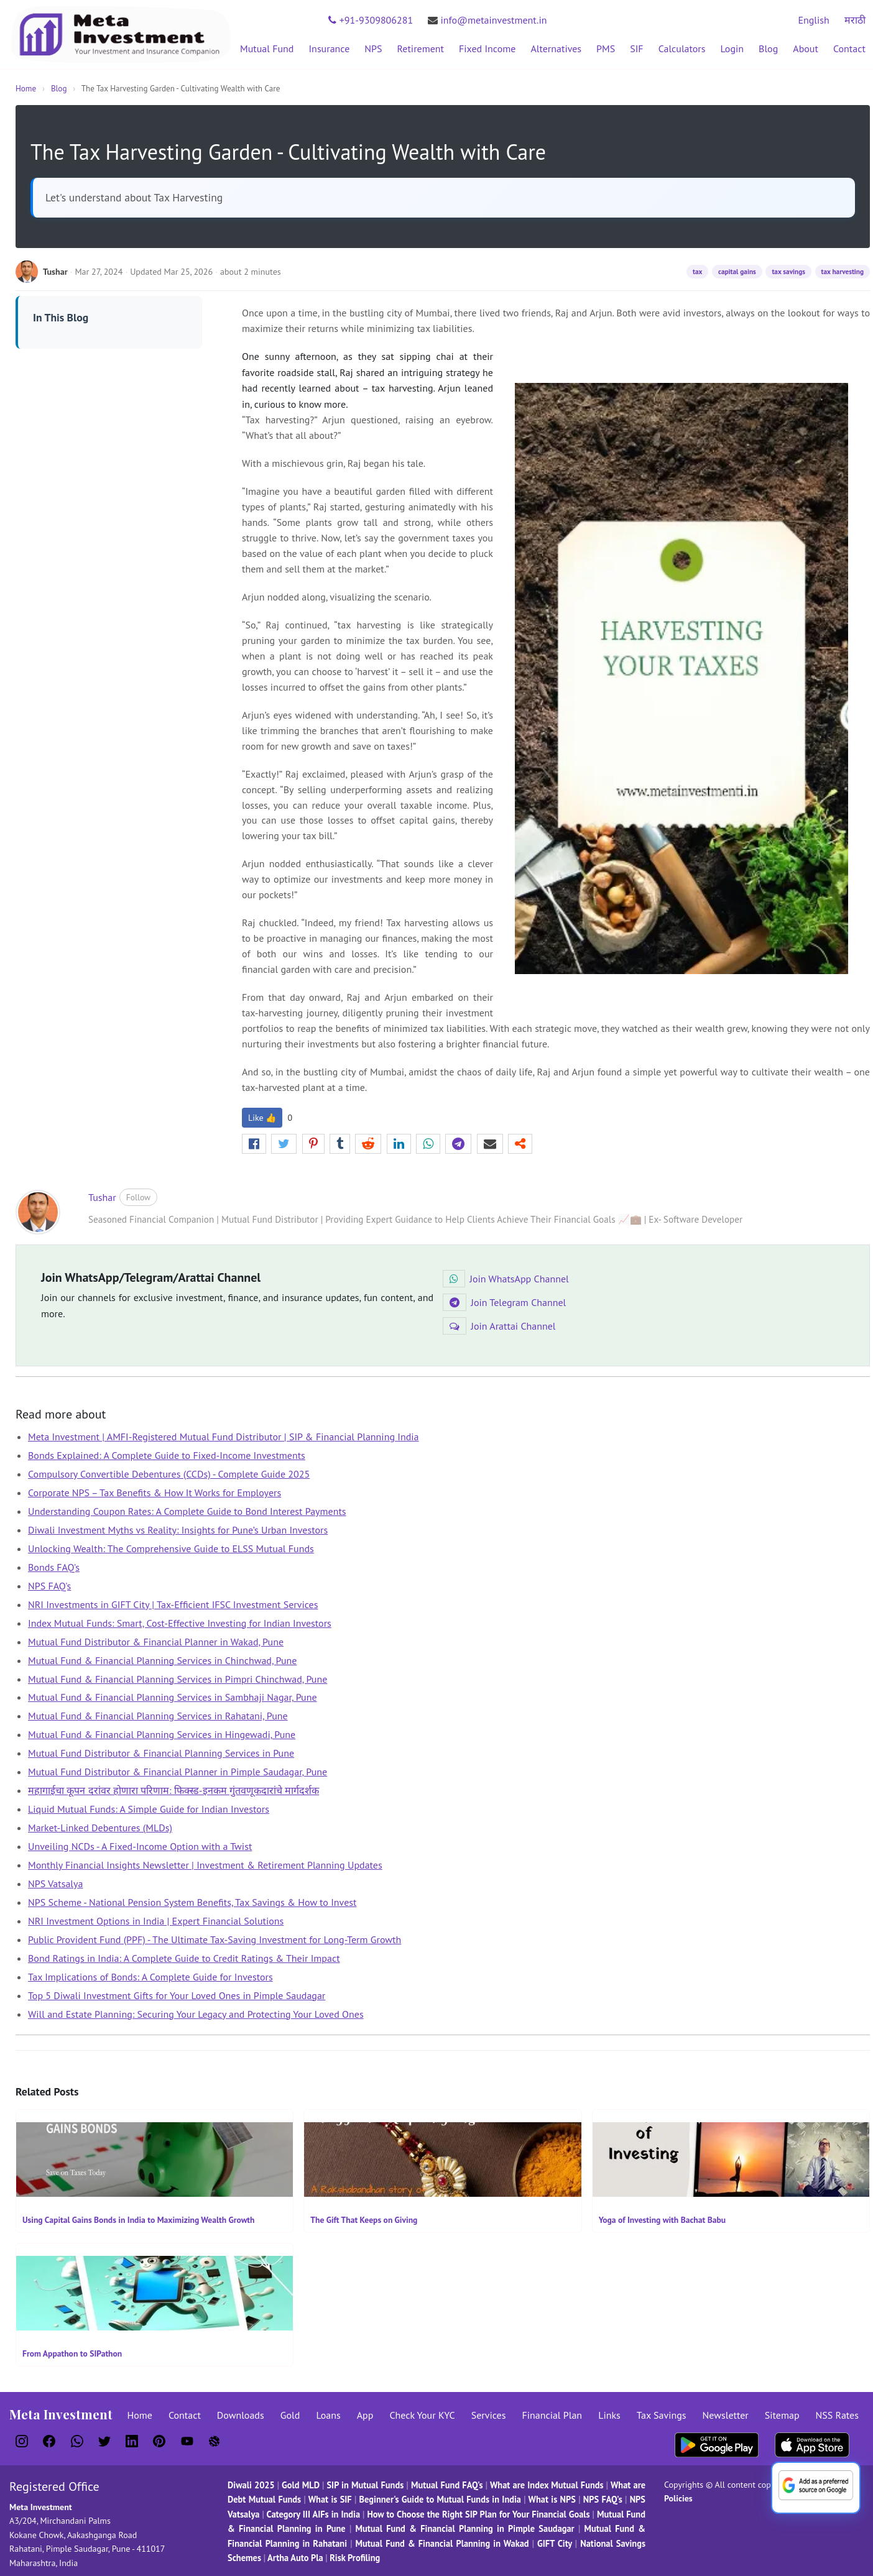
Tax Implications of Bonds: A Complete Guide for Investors (150, 1977)
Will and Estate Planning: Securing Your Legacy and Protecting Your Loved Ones (196, 2014)
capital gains (737, 271)
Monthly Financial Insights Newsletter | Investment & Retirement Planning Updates (205, 1865)
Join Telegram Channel (504, 1302)
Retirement (420, 48)
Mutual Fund (266, 48)
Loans (328, 2415)
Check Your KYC (422, 2415)
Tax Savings (661, 2415)
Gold (290, 2415)
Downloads (240, 2415)
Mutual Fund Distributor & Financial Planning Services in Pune (161, 1753)
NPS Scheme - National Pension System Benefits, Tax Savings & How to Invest (192, 1902)
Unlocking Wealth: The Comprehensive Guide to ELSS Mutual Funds (171, 1548)
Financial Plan (552, 2415)
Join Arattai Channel (499, 1326)
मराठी (855, 20)
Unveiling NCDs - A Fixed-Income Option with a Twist (140, 1846)
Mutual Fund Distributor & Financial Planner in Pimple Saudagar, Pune (177, 1771)
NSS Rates (837, 2415)
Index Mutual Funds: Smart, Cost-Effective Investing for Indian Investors (179, 1623)
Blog (768, 48)
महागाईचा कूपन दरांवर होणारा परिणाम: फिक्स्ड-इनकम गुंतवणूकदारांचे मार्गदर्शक (173, 1790)
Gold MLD (301, 2485)
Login (732, 48)
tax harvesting (842, 271)
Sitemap (782, 2415)
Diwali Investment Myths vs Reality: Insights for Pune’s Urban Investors (178, 1530)
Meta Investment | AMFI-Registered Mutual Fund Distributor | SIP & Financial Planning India (223, 1436)
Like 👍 (262, 1117)
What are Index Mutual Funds (547, 2485)
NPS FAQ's (49, 1586)
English (813, 20)
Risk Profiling (355, 2558)
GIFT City (554, 2543)
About (805, 48)
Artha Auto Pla (295, 2558)
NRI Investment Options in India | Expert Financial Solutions (156, 1921)
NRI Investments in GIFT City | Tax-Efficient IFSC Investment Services (173, 1604)
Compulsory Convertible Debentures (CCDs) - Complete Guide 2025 (169, 1474)
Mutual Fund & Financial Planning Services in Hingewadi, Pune (161, 1734)
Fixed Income (487, 48)
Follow (138, 1197)
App (365, 2415)
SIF (636, 48)
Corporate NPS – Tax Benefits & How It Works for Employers (154, 1492)
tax (697, 271)
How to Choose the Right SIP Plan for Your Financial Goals (478, 2514)
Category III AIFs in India (314, 2514)
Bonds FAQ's (54, 1567)
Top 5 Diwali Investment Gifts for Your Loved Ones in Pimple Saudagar (176, 1995)
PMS (605, 48)
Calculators (682, 48)
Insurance (328, 48)
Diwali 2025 (251, 2485)
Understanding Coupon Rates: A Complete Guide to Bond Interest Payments (187, 1511)
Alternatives (555, 48)
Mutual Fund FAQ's (447, 2485)
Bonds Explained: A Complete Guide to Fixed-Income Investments (166, 1455)
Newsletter (726, 2415)
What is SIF (331, 2499)
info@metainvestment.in (487, 20)
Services (488, 2415)
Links (609, 2415)
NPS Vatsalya (55, 1883)
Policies (678, 2498)
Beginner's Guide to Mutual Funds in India (440, 2499)
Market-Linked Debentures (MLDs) (100, 1827)
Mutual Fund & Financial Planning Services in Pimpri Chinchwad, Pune (177, 1679)
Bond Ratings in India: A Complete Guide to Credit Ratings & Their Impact (184, 1958)
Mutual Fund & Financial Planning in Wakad (442, 2543)
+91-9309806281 (370, 20)
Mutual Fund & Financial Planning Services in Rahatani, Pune (158, 1715)
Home (26, 88)
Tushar (102, 1197)
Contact (849, 48)
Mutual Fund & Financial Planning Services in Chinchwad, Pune (162, 1660)
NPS (373, 48)
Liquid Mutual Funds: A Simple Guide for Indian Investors (148, 1809)
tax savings (788, 271)
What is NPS (552, 2499)
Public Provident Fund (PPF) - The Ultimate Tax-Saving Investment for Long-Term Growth (214, 1939)
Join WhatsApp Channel (506, 1278)
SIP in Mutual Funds (365, 2485)
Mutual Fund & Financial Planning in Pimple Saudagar (465, 2528)
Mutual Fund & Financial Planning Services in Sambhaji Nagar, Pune (172, 1697)
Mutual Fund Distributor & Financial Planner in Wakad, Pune (156, 1641)
